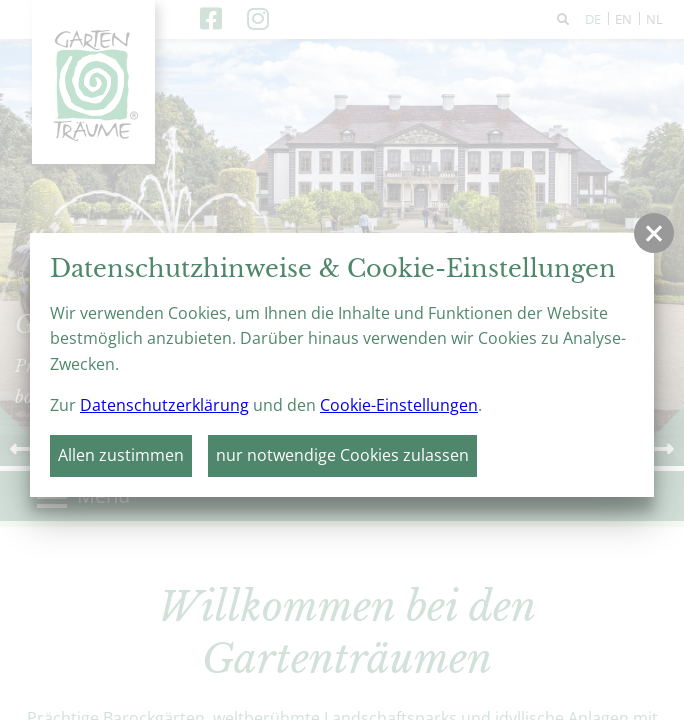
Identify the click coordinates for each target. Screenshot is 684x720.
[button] (654, 233)
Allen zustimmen (121, 455)
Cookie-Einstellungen (399, 405)
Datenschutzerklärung (164, 405)
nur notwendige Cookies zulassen (342, 455)
